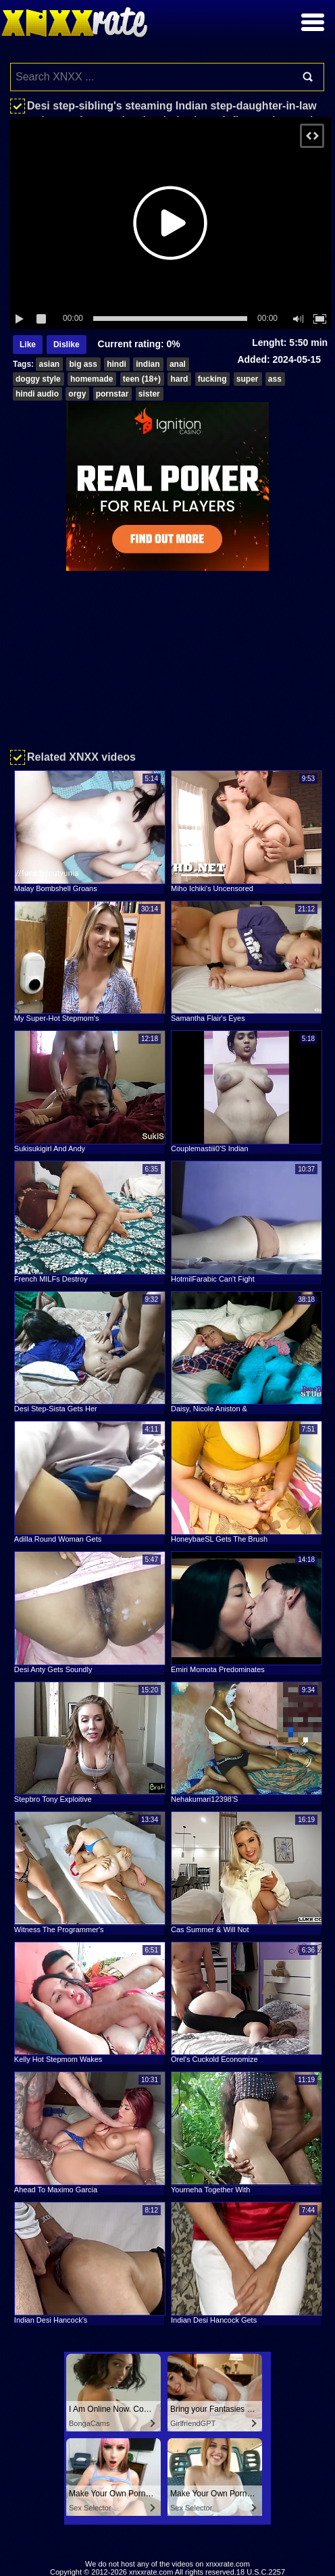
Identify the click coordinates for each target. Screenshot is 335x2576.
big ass (83, 364)
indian (147, 364)
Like (28, 344)
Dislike (66, 344)
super (247, 379)
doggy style (38, 379)
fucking (212, 379)
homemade (91, 379)
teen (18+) (142, 379)
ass (275, 379)
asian (48, 364)
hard (179, 379)
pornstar (112, 394)
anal (178, 364)
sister (149, 394)
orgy (77, 394)
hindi (116, 364)
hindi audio (37, 394)
